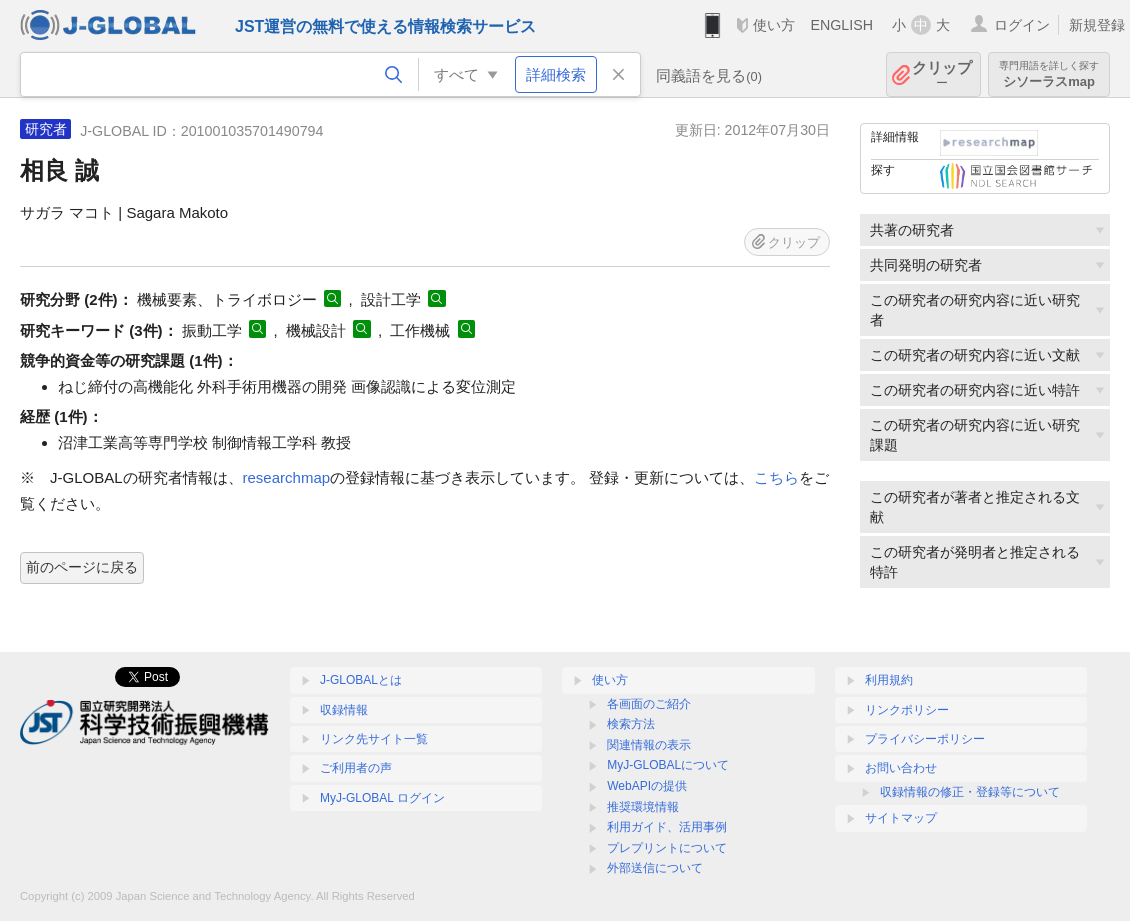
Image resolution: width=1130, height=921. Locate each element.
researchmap (287, 477)
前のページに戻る (82, 567)
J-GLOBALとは (361, 680)
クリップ (942, 74)
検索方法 (631, 724)
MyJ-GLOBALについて (668, 765)
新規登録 (1097, 25)
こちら (776, 477)
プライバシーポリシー (925, 739)
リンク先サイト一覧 (374, 739)
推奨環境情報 (643, 807)
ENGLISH (841, 25)
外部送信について (655, 868)
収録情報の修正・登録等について (970, 792)
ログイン (1022, 25)
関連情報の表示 (649, 745)
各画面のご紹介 (649, 704)
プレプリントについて (667, 848)
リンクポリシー (907, 710)
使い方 (774, 25)
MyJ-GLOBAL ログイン (382, 798)
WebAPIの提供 (647, 786)
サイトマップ (901, 818)
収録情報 (344, 710)
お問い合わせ (901, 768)
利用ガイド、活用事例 (667, 827)
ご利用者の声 (356, 768)
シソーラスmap (1049, 74)
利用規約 (889, 680)
